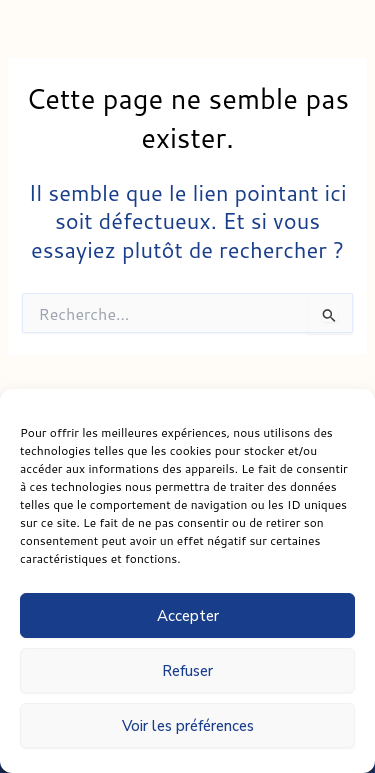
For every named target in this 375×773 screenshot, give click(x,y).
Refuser (187, 671)
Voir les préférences (188, 726)
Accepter (188, 616)
